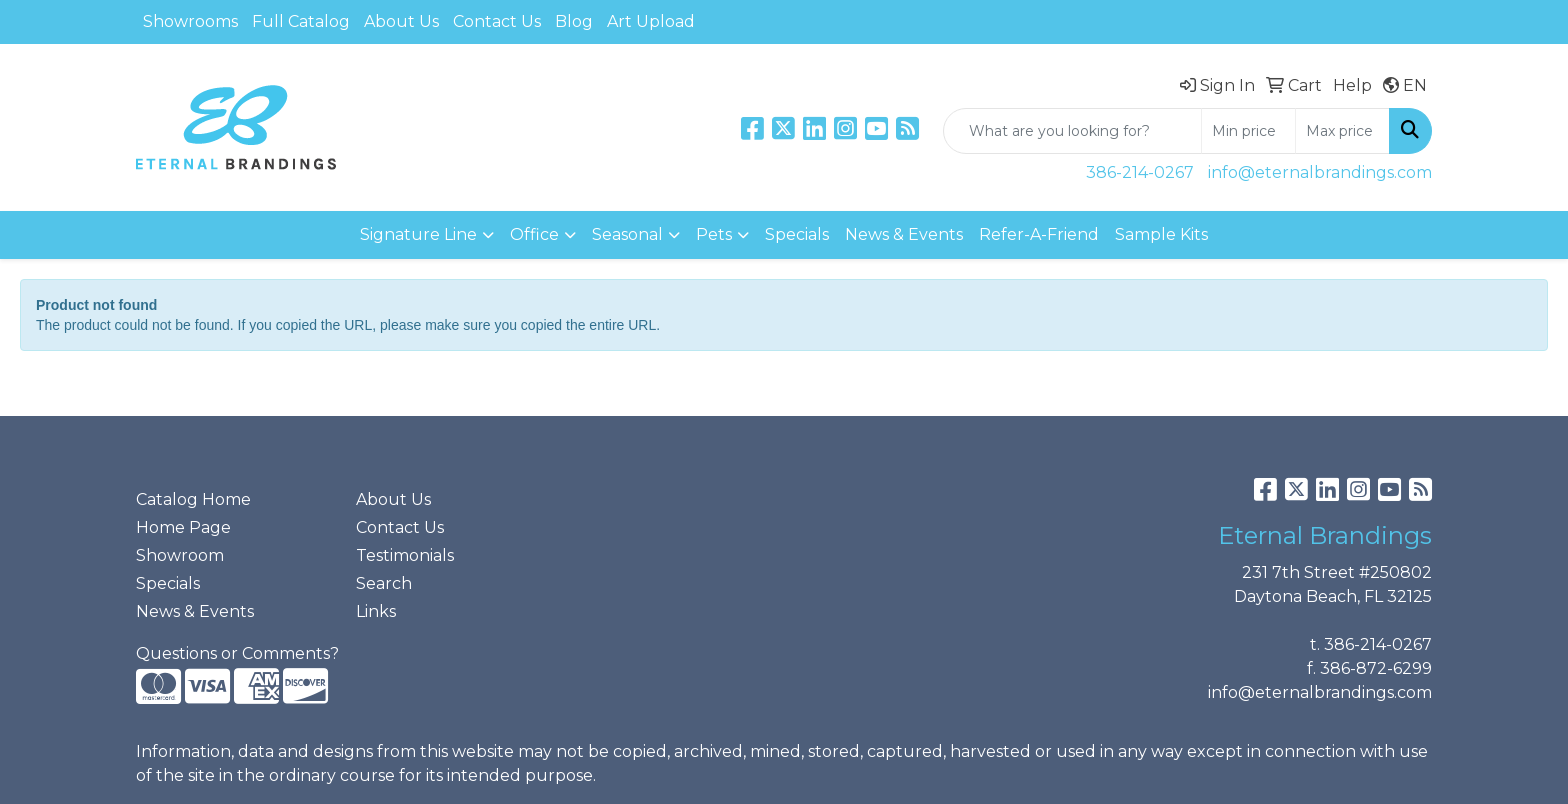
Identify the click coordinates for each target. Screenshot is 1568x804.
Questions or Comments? (237, 653)
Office (534, 234)
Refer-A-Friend (1039, 234)
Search (384, 583)
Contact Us (497, 21)
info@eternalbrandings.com (1320, 172)
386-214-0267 (1140, 172)
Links (376, 611)
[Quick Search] (1072, 131)
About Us (401, 21)
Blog (574, 21)
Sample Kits (1161, 234)
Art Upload (651, 21)
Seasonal (627, 234)
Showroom (180, 555)
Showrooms (190, 21)
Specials (797, 234)
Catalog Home (193, 499)
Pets (714, 234)
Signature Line (418, 234)
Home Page (183, 527)
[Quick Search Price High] (1342, 131)
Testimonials (405, 555)
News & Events (904, 234)
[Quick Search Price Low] (1248, 131)
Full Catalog (301, 21)
